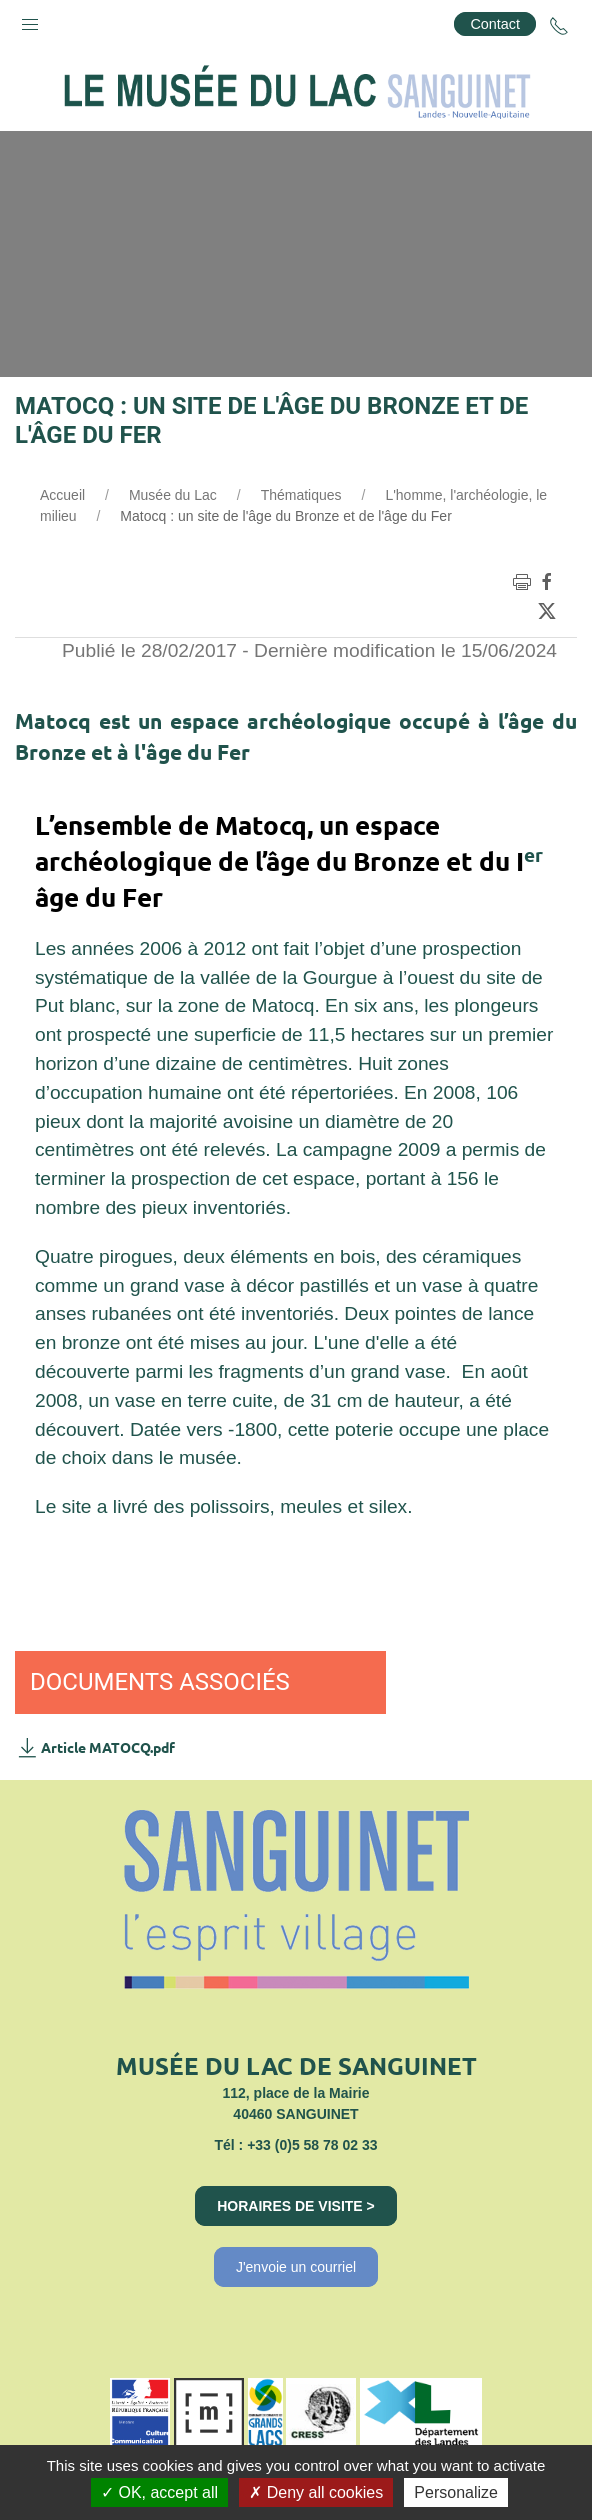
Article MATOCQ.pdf (95, 1747)
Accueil (62, 495)
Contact (495, 24)
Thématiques (301, 495)
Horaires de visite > (296, 2206)
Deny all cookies (316, 2492)
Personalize (456, 2492)
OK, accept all (159, 2492)
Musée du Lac (173, 495)
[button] (30, 20)
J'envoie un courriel (296, 2267)
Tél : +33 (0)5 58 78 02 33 (295, 2145)
